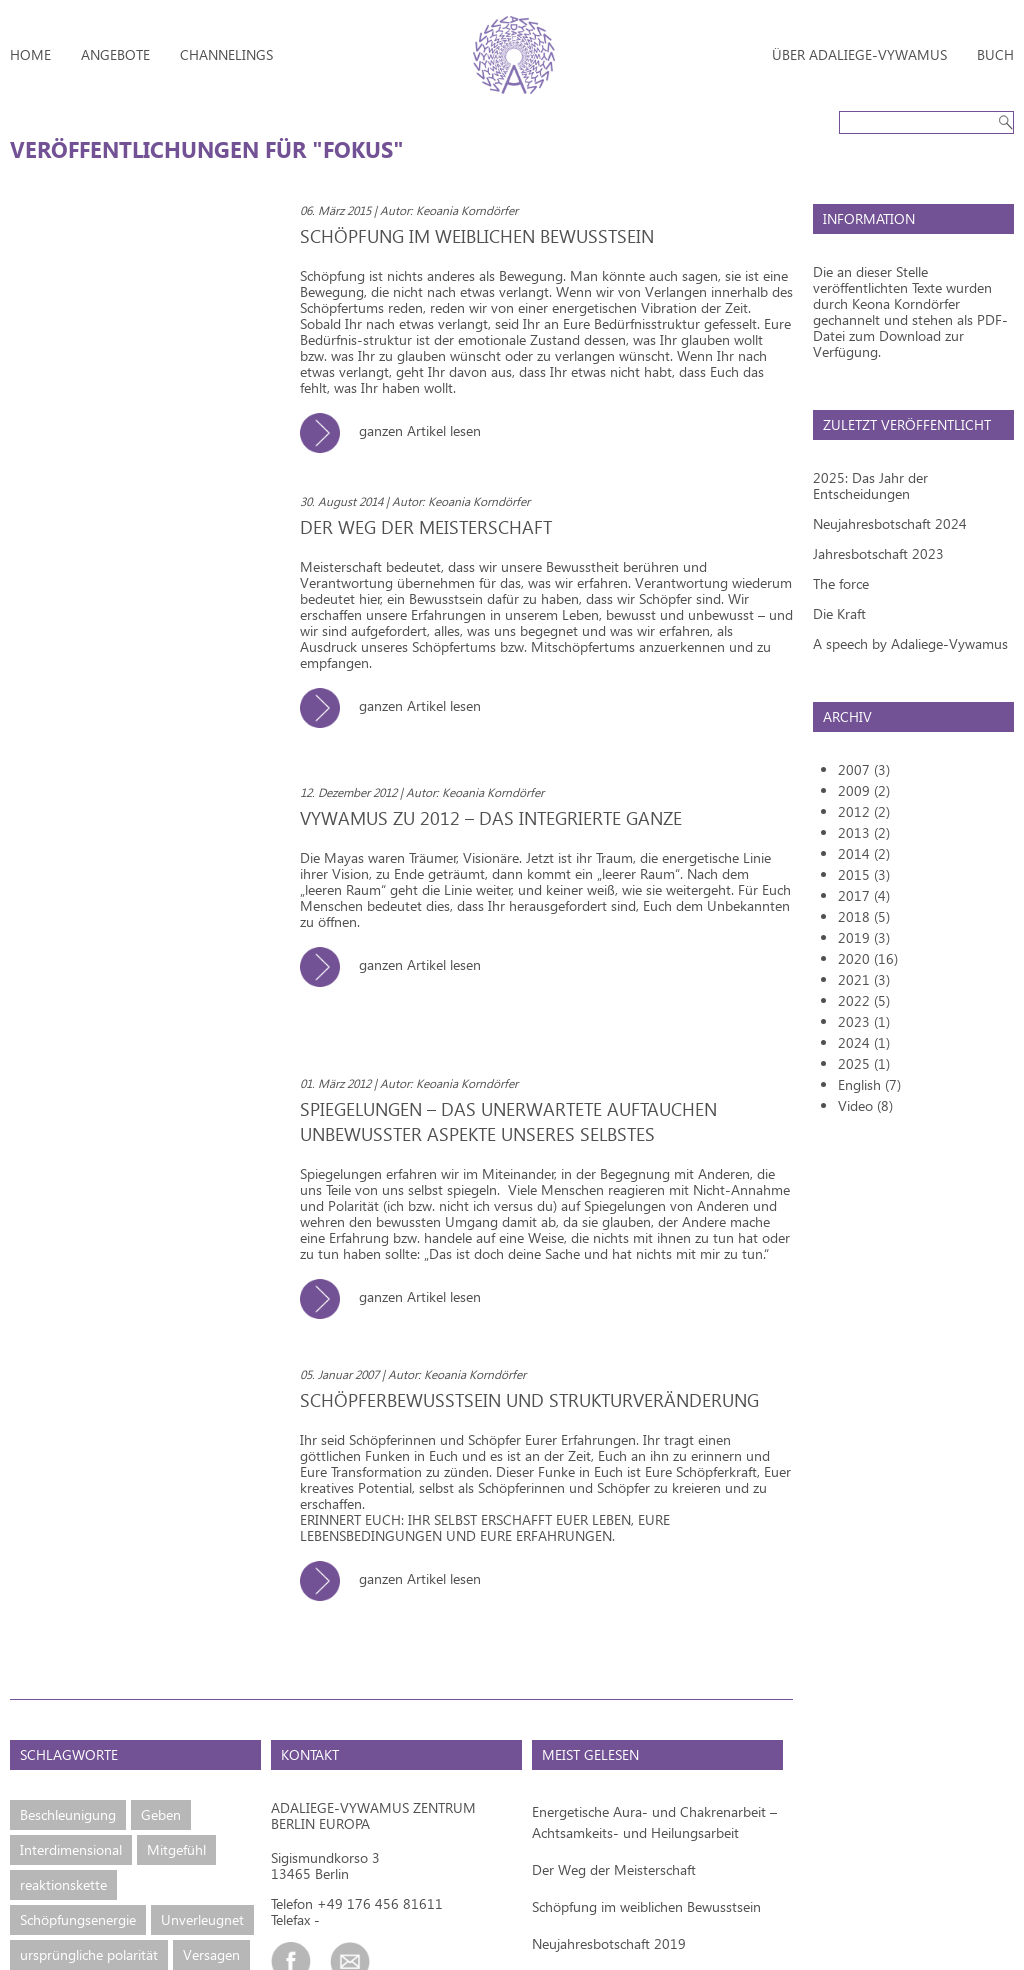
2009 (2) (864, 790)
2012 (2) (864, 811)
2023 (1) (864, 1021)
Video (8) (865, 1105)
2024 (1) (864, 1042)
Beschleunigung (68, 1814)
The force (841, 583)
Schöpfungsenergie (78, 1919)
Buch (995, 54)
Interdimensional (71, 1849)
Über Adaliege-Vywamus (859, 54)
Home (30, 54)
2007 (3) (864, 769)
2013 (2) (864, 832)
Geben (161, 1814)
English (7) (869, 1084)
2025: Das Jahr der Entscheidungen (870, 485)
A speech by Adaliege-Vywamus (910, 643)
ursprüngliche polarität (89, 1954)
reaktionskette (63, 1884)
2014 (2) (864, 853)
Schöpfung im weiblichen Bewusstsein (646, 1906)
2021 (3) (864, 979)
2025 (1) (864, 1063)
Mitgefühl (176, 1849)
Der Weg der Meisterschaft (614, 1869)
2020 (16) (868, 958)
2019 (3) (864, 937)
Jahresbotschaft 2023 (878, 553)
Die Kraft (839, 613)
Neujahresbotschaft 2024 (890, 523)
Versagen (211, 1954)
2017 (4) (864, 895)
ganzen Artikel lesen (398, 430)
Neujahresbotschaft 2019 (609, 1943)
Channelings (226, 54)
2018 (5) (864, 916)
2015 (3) (864, 874)
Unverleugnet (202, 1919)
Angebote (115, 54)
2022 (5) (864, 1000)
